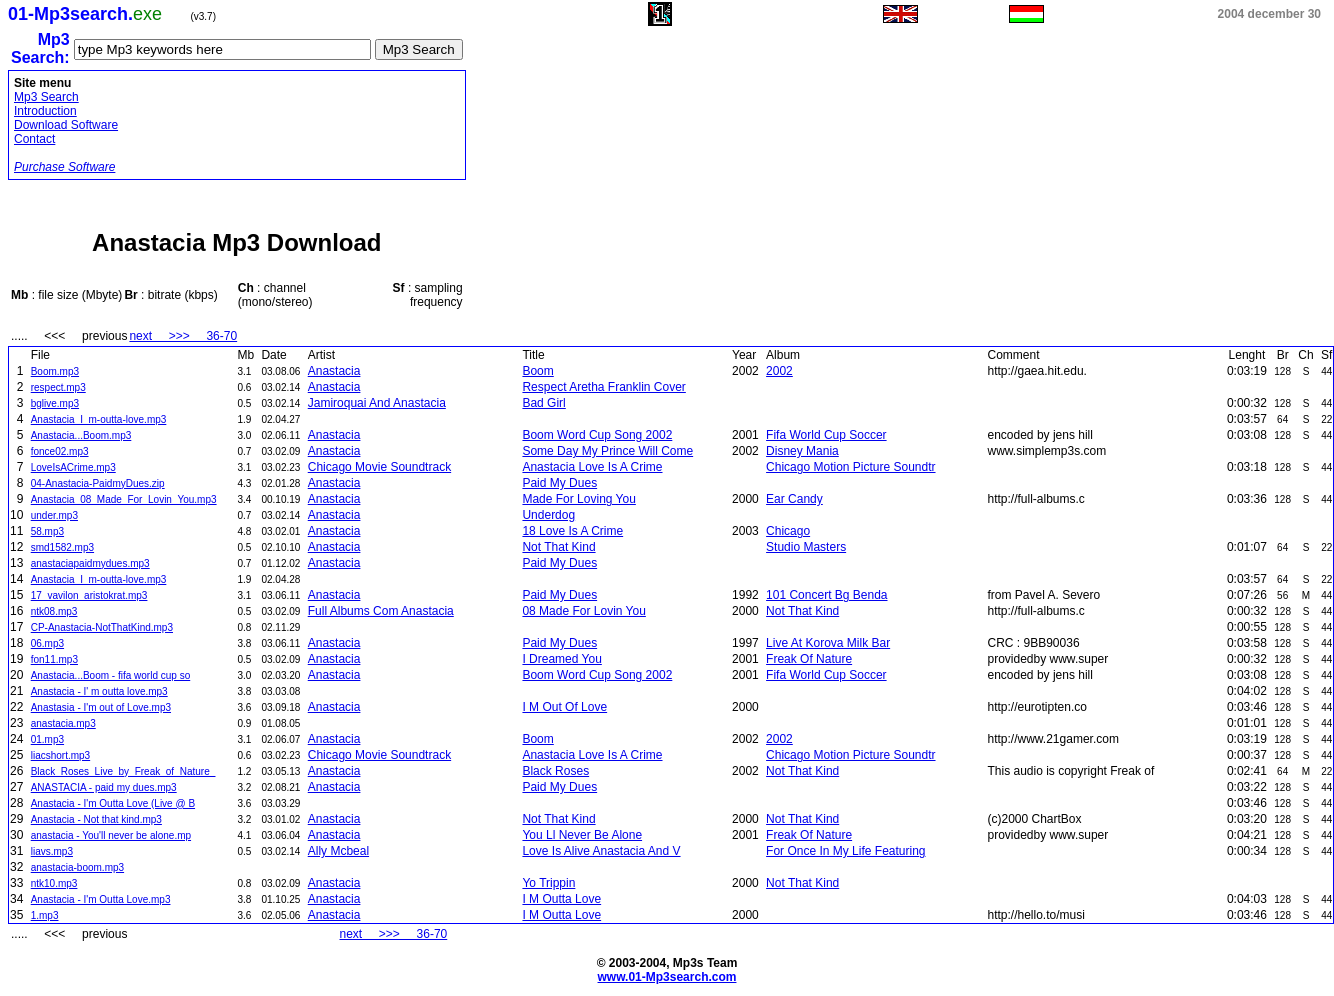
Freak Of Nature (809, 659)
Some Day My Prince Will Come (607, 451)
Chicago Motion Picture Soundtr (850, 467)
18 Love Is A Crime (572, 531)
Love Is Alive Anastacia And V (601, 851)
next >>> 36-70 (183, 336)
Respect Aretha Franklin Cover (603, 387)
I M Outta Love (561, 899)
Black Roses (555, 771)
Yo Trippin (548, 883)
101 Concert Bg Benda (826, 595)
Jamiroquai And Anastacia (377, 403)
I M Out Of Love (564, 707)
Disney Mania (802, 451)
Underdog (548, 515)
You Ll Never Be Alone (582, 835)
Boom (537, 371)
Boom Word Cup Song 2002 (597, 435)
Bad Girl (543, 403)
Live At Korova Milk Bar (828, 643)
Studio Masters (806, 547)
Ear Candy (794, 499)
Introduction (45, 111)
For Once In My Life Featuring (845, 851)
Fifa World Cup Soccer (826, 435)
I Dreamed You (561, 659)
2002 (779, 371)
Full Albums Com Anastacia (381, 611)
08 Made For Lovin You (583, 611)
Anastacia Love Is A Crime (592, 467)
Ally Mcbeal (338, 851)
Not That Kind (558, 547)
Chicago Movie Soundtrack (379, 467)
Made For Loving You (578, 499)
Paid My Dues (559, 483)
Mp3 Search (46, 97)
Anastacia (334, 371)
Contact (34, 139)
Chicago (788, 531)
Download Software (66, 125)
